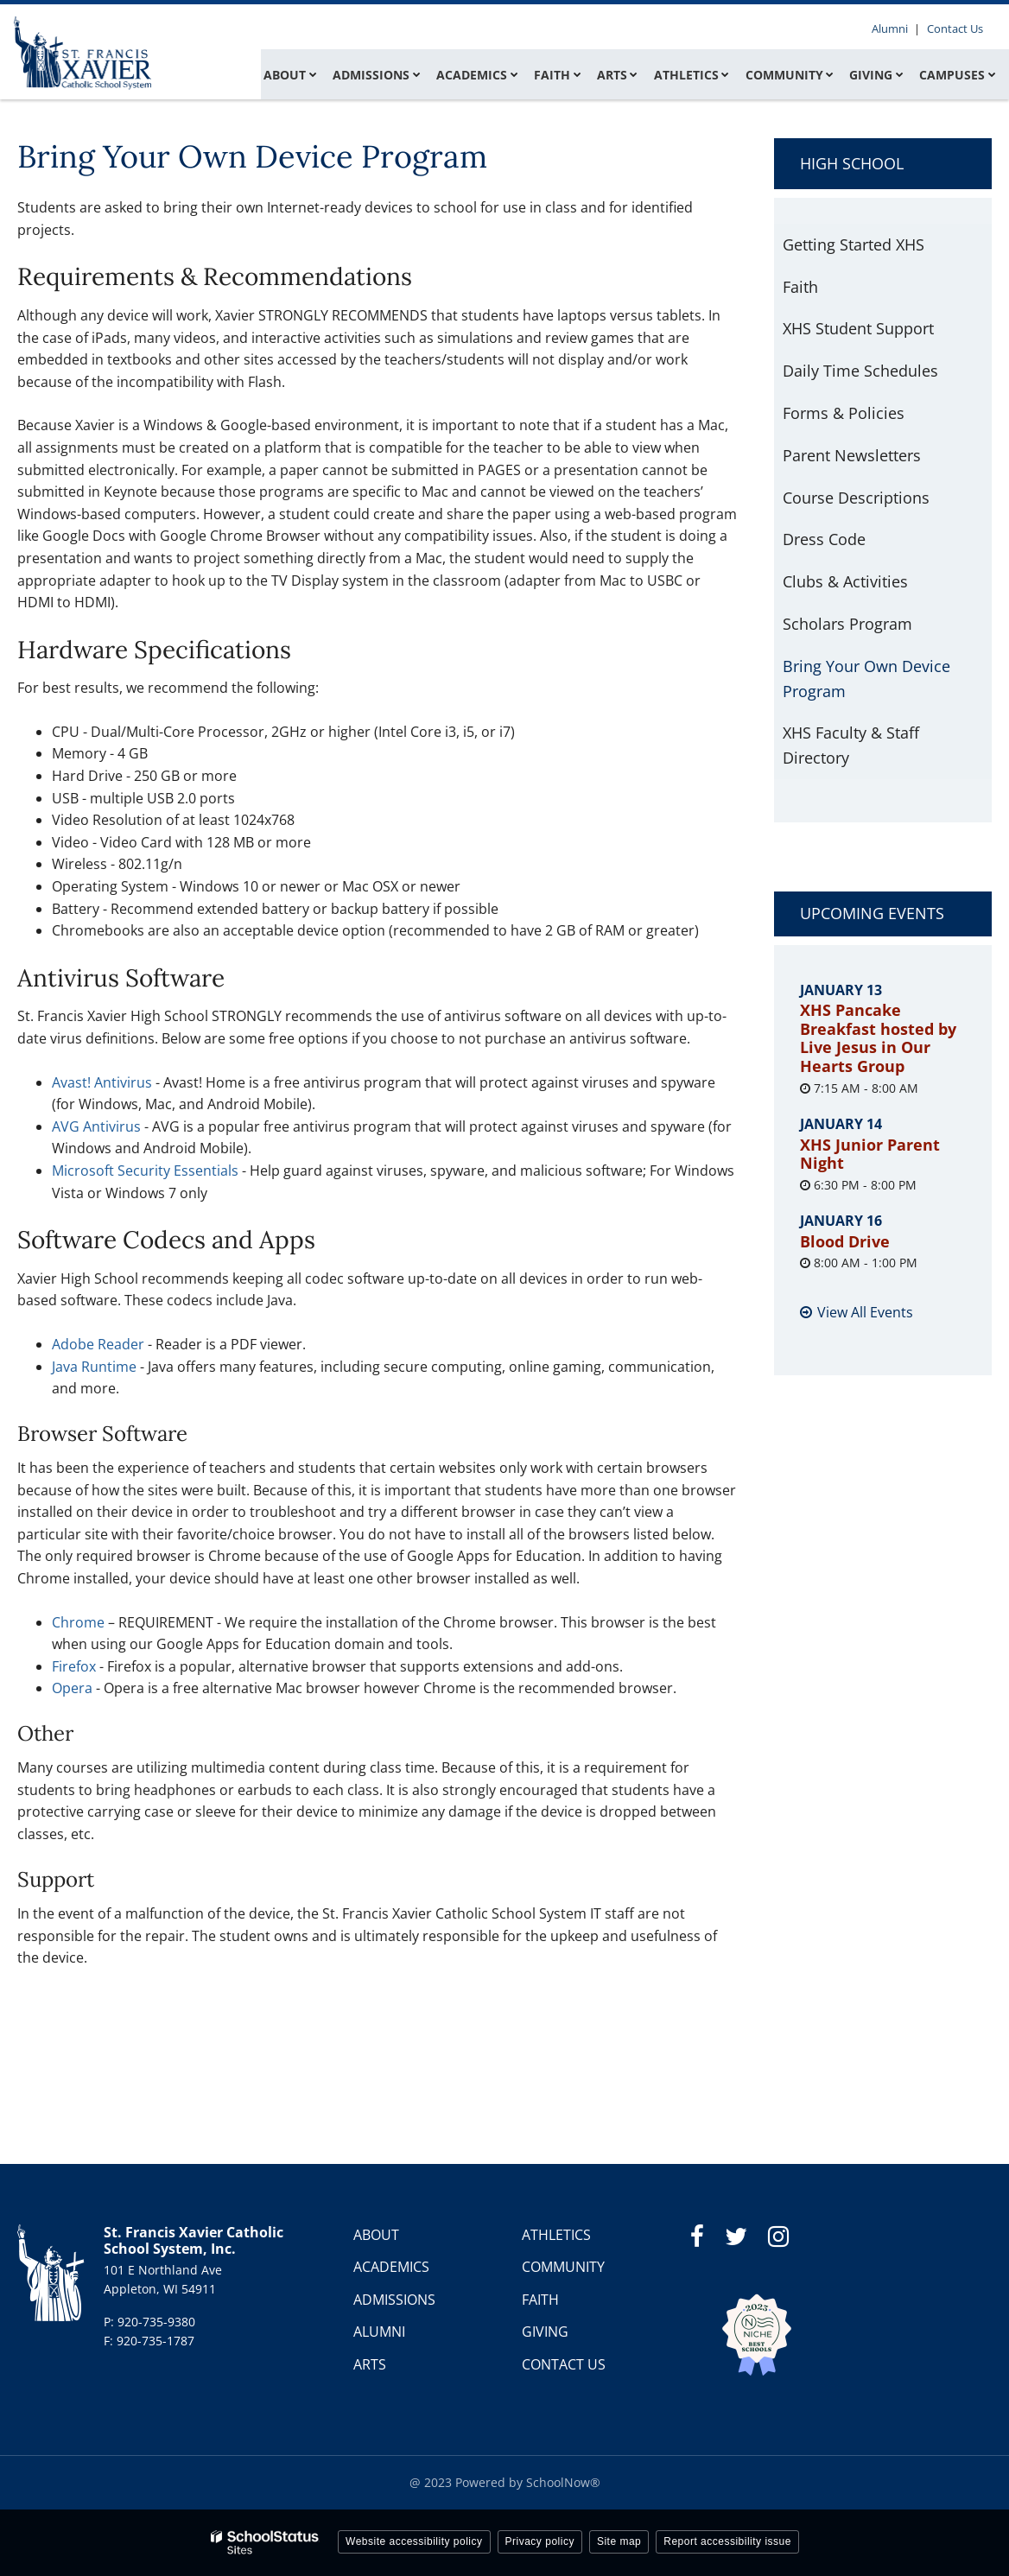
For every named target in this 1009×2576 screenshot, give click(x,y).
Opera (72, 1687)
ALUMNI (379, 2331)
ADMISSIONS (394, 2299)
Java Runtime (94, 1366)
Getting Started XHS (853, 244)
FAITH (540, 2299)
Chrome (78, 1622)
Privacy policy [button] (539, 2541)
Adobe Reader (98, 1344)
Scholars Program (847, 623)
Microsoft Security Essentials (145, 1170)
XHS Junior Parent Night (870, 1154)
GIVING (545, 2331)
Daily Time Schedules (860, 370)
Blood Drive (845, 1241)
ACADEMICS (391, 2266)
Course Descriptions (856, 497)
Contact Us (956, 28)
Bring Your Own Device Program (866, 678)
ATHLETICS (556, 2234)
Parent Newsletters (852, 455)
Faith (800, 286)
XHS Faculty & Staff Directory (851, 745)
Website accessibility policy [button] (414, 2541)
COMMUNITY (563, 2266)
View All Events (865, 1312)
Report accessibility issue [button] (727, 2541)
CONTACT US (564, 2364)
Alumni (893, 28)
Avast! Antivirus (102, 1082)
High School (852, 163)
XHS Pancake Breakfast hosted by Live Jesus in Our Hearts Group (878, 1037)
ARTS (369, 2364)
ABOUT (376, 2234)
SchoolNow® (563, 2482)
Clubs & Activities (845, 581)
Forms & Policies (843, 413)
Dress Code (824, 539)
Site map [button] (619, 2541)
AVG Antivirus (96, 1126)
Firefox (75, 1666)
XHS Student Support (858, 328)
